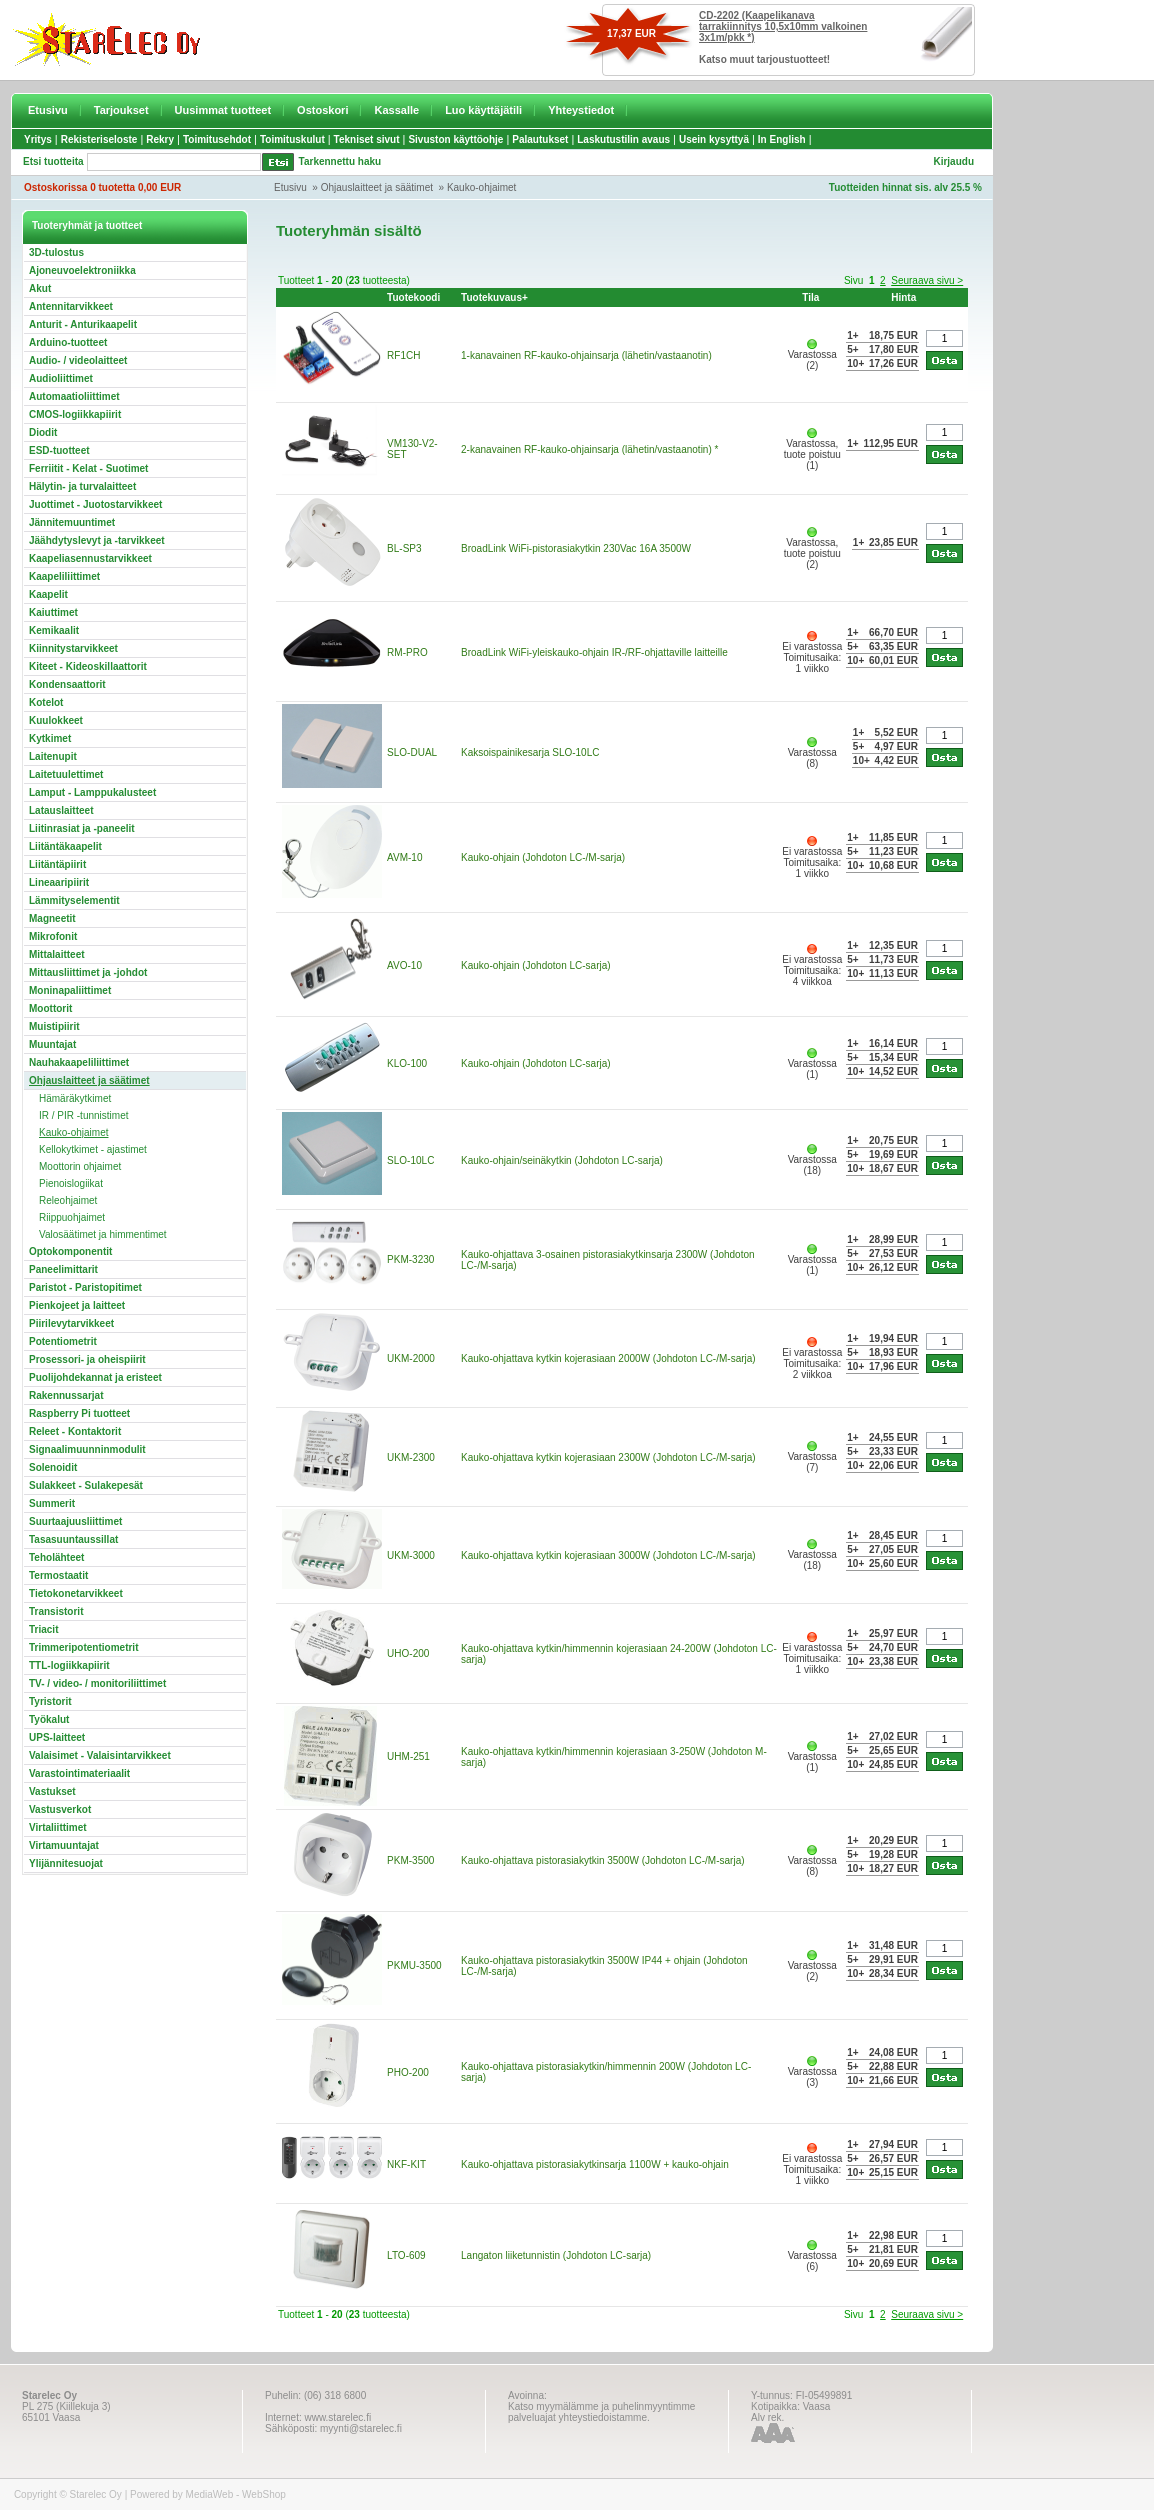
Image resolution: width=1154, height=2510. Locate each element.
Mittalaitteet (57, 954)
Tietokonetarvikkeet (76, 1593)
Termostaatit (58, 1575)
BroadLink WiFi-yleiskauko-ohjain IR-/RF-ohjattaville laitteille (594, 652)
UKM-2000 (411, 1358)
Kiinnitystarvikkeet (73, 648)
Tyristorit (50, 1701)
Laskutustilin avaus (623, 139)
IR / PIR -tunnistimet (83, 1115)
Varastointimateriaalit (79, 1773)
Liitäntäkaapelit (65, 846)
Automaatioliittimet (74, 396)
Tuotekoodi (413, 297)
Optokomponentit (70, 1251)
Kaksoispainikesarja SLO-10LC (530, 752)
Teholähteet (56, 1557)
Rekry (160, 139)
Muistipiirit (54, 1026)
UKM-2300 (411, 1457)
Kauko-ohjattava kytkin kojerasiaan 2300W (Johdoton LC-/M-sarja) (608, 1457)
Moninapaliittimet (70, 990)
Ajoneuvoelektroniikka (82, 270)
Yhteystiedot (581, 110)
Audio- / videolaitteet (78, 360)
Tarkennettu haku (340, 161)
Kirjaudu (953, 161)
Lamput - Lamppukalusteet (92, 792)
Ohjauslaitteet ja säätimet (377, 187)
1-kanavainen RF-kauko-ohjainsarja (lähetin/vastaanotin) (586, 355)
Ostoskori (322, 110)
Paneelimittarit (63, 1269)
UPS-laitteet (57, 1737)
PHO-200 (408, 2072)
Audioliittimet (61, 378)
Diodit (43, 432)
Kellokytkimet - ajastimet (93, 1149)
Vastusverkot (60, 1809)
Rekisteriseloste (99, 139)
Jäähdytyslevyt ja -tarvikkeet (97, 540)
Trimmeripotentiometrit (83, 1647)
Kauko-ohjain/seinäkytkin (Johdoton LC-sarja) (562, 1160)
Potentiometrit (63, 1341)
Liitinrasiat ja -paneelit (82, 828)
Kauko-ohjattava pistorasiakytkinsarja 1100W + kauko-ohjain (595, 2164)
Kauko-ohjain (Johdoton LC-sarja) (536, 965)
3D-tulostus (56, 252)
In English (782, 139)
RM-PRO (407, 652)
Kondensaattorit (67, 684)
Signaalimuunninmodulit (87, 1449)
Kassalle (396, 110)
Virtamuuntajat (64, 1845)
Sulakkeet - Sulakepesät (86, 1485)
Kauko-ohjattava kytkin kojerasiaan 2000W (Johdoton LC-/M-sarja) (608, 1358)
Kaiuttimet (53, 612)
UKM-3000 (411, 1555)
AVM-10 (404, 857)
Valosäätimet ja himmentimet (103, 1234)
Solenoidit (53, 1467)
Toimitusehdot (217, 139)
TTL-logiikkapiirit (69, 1665)
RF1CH (403, 355)
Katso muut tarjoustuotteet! (764, 59)
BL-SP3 (404, 548)
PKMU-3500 (414, 1965)
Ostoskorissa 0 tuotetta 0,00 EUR (102, 187)
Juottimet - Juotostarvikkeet (95, 504)
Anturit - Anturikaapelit (83, 324)
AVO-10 (404, 965)
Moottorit (50, 1008)
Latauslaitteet (61, 810)
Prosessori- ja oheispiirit (87, 1359)
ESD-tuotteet (59, 450)
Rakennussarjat (66, 1395)
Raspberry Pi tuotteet (79, 1413)
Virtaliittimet (58, 1827)
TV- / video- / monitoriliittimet (97, 1683)
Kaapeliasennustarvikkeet (90, 558)
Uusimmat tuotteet (223, 110)
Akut (40, 288)
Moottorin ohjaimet (80, 1166)
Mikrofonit (53, 936)
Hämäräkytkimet (75, 1098)
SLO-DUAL (412, 752)
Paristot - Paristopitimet (85, 1287)
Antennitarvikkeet (71, 306)
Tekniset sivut (367, 139)
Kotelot (46, 702)
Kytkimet (50, 738)
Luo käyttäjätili (483, 110)
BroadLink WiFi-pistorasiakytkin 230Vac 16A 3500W (576, 548)
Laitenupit (53, 756)
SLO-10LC (410, 1160)
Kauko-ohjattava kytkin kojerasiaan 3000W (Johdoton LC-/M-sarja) (608, 1555)
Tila (810, 297)
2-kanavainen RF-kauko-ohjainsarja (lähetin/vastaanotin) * (589, 449)
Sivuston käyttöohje (455, 139)
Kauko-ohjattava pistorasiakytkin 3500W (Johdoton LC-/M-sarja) (602, 1860)
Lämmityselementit (74, 900)
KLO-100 (407, 1063)
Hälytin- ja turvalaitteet (82, 486)
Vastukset (52, 1791)
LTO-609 (406, 2255)
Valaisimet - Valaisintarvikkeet (100, 1755)
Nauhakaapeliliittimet (79, 1062)
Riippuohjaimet (72, 1217)
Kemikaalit (54, 630)
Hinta (903, 297)
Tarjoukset (121, 110)
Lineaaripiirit (59, 882)
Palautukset (540, 139)
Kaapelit (48, 594)
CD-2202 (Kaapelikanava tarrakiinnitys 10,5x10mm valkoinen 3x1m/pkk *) (783, 26)
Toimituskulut (292, 139)
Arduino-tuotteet (68, 342)
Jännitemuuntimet (72, 522)
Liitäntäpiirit (57, 864)
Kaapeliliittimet (64, 576)
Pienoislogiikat (71, 1183)
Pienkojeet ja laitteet (77, 1305)
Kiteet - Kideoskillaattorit (88, 666)
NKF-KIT (406, 2164)
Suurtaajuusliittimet (75, 1521)
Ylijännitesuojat (66, 1863)
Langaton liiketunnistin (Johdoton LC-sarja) (556, 2255)
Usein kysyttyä (714, 139)
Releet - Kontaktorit (75, 1431)
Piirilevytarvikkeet (71, 1323)
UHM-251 (408, 1756)
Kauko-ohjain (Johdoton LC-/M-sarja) (543, 857)
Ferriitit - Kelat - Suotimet (88, 468)
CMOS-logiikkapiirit (75, 414)
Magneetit (52, 918)
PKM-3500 (410, 1860)
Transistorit (56, 1611)
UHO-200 (408, 1653)
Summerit (52, 1503)
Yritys (38, 139)
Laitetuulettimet (66, 774)
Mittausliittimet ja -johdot (88, 972)
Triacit (43, 1629)
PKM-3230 (410, 1259)
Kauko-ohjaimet (481, 187)
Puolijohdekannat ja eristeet (95, 1377)
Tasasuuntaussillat (73, 1539)
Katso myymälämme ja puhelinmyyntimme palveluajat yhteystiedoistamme (601, 2412)
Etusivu (48, 110)
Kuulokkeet (56, 720)
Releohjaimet (68, 1200)
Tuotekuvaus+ (494, 297)
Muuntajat (52, 1044)
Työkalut (49, 1719)
